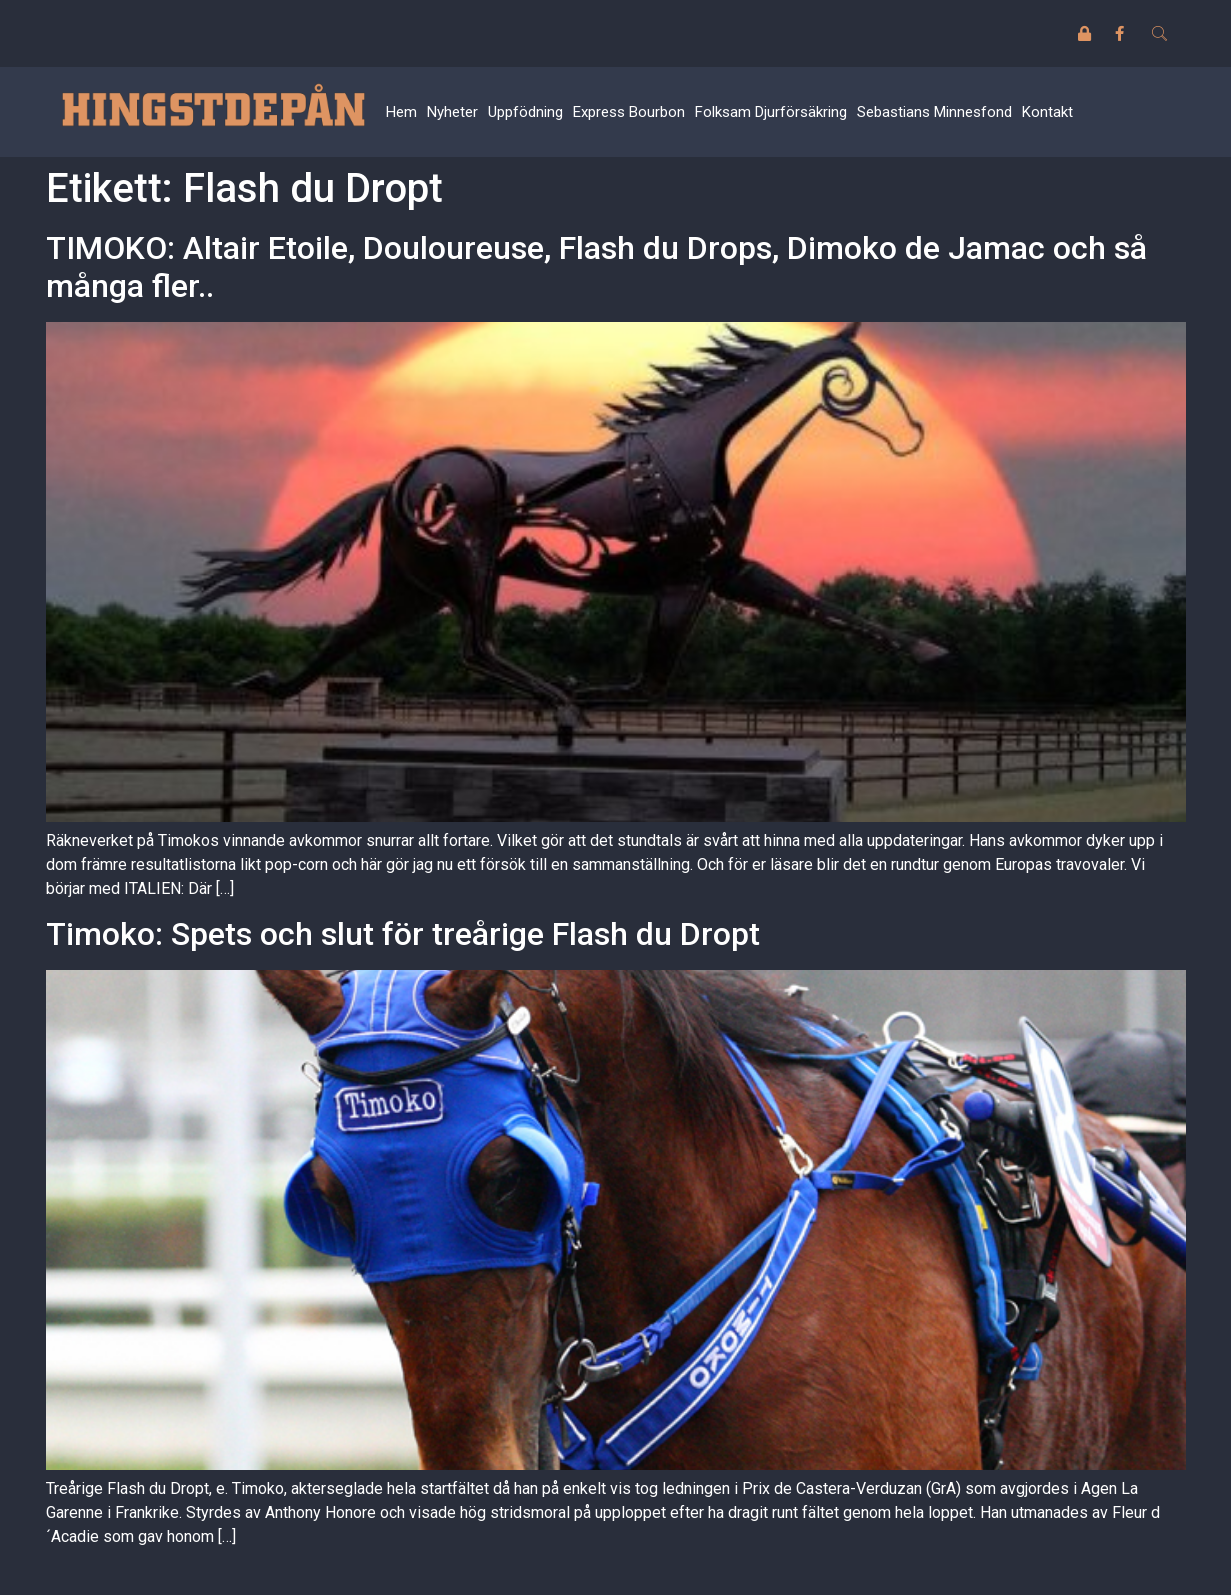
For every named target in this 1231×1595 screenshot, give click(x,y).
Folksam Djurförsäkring (771, 112)
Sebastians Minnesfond (934, 112)
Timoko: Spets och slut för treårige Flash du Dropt (403, 934)
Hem (401, 112)
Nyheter (452, 112)
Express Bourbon (629, 112)
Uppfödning (525, 112)
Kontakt (1047, 112)
